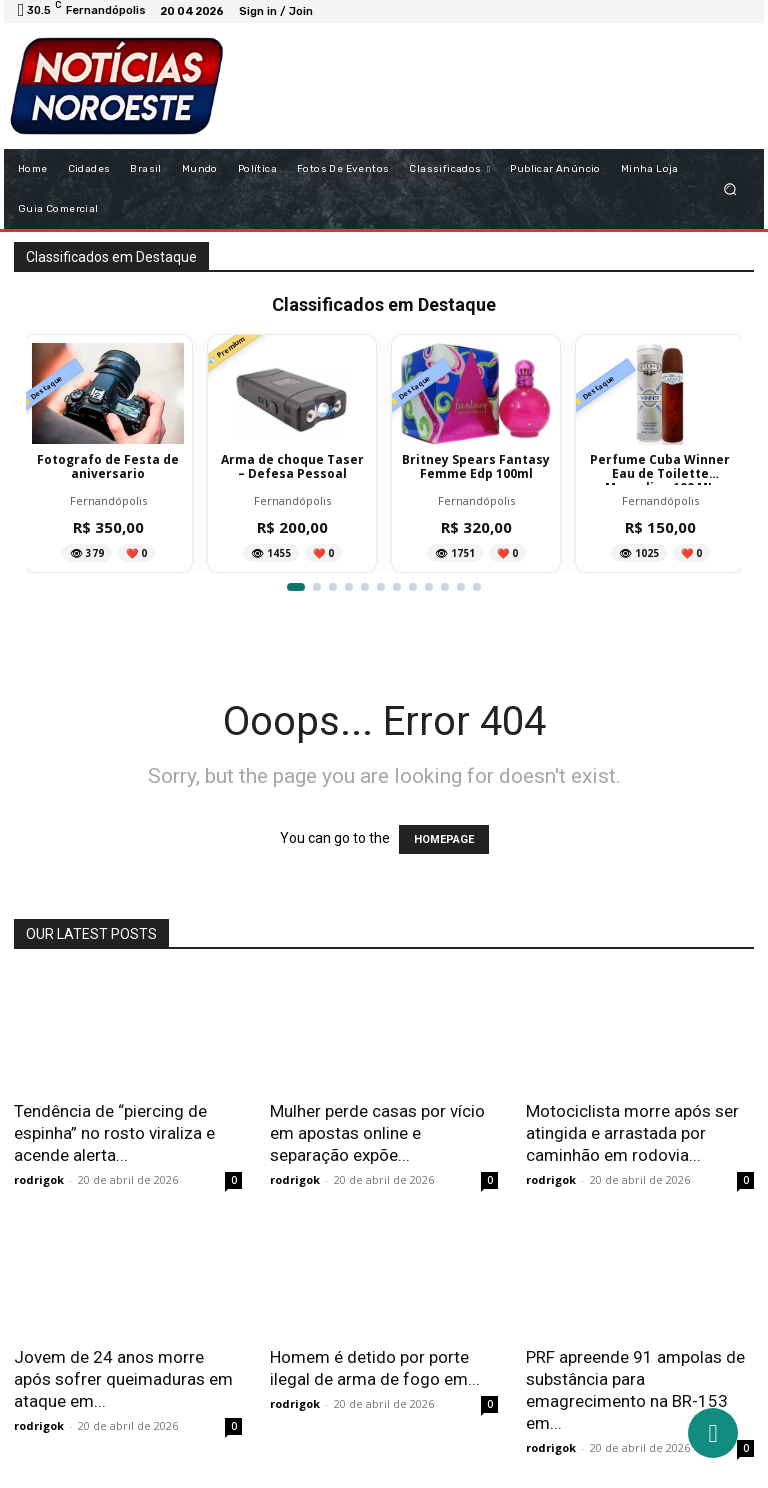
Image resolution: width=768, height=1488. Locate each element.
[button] (730, 188)
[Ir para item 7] (397, 587)
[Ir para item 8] (413, 587)
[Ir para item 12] (477, 587)
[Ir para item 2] (317, 587)
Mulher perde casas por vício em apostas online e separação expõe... (377, 1133)
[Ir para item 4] (349, 587)
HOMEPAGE (444, 839)
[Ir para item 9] (429, 587)
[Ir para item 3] (333, 587)
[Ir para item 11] (461, 587)
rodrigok (39, 1179)
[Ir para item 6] (381, 587)
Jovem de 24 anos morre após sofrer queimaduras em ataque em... (123, 1379)
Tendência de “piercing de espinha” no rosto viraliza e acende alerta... (114, 1133)
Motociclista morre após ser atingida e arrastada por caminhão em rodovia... (632, 1133)
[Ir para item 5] (365, 587)
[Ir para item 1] (296, 587)
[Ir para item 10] (445, 587)
